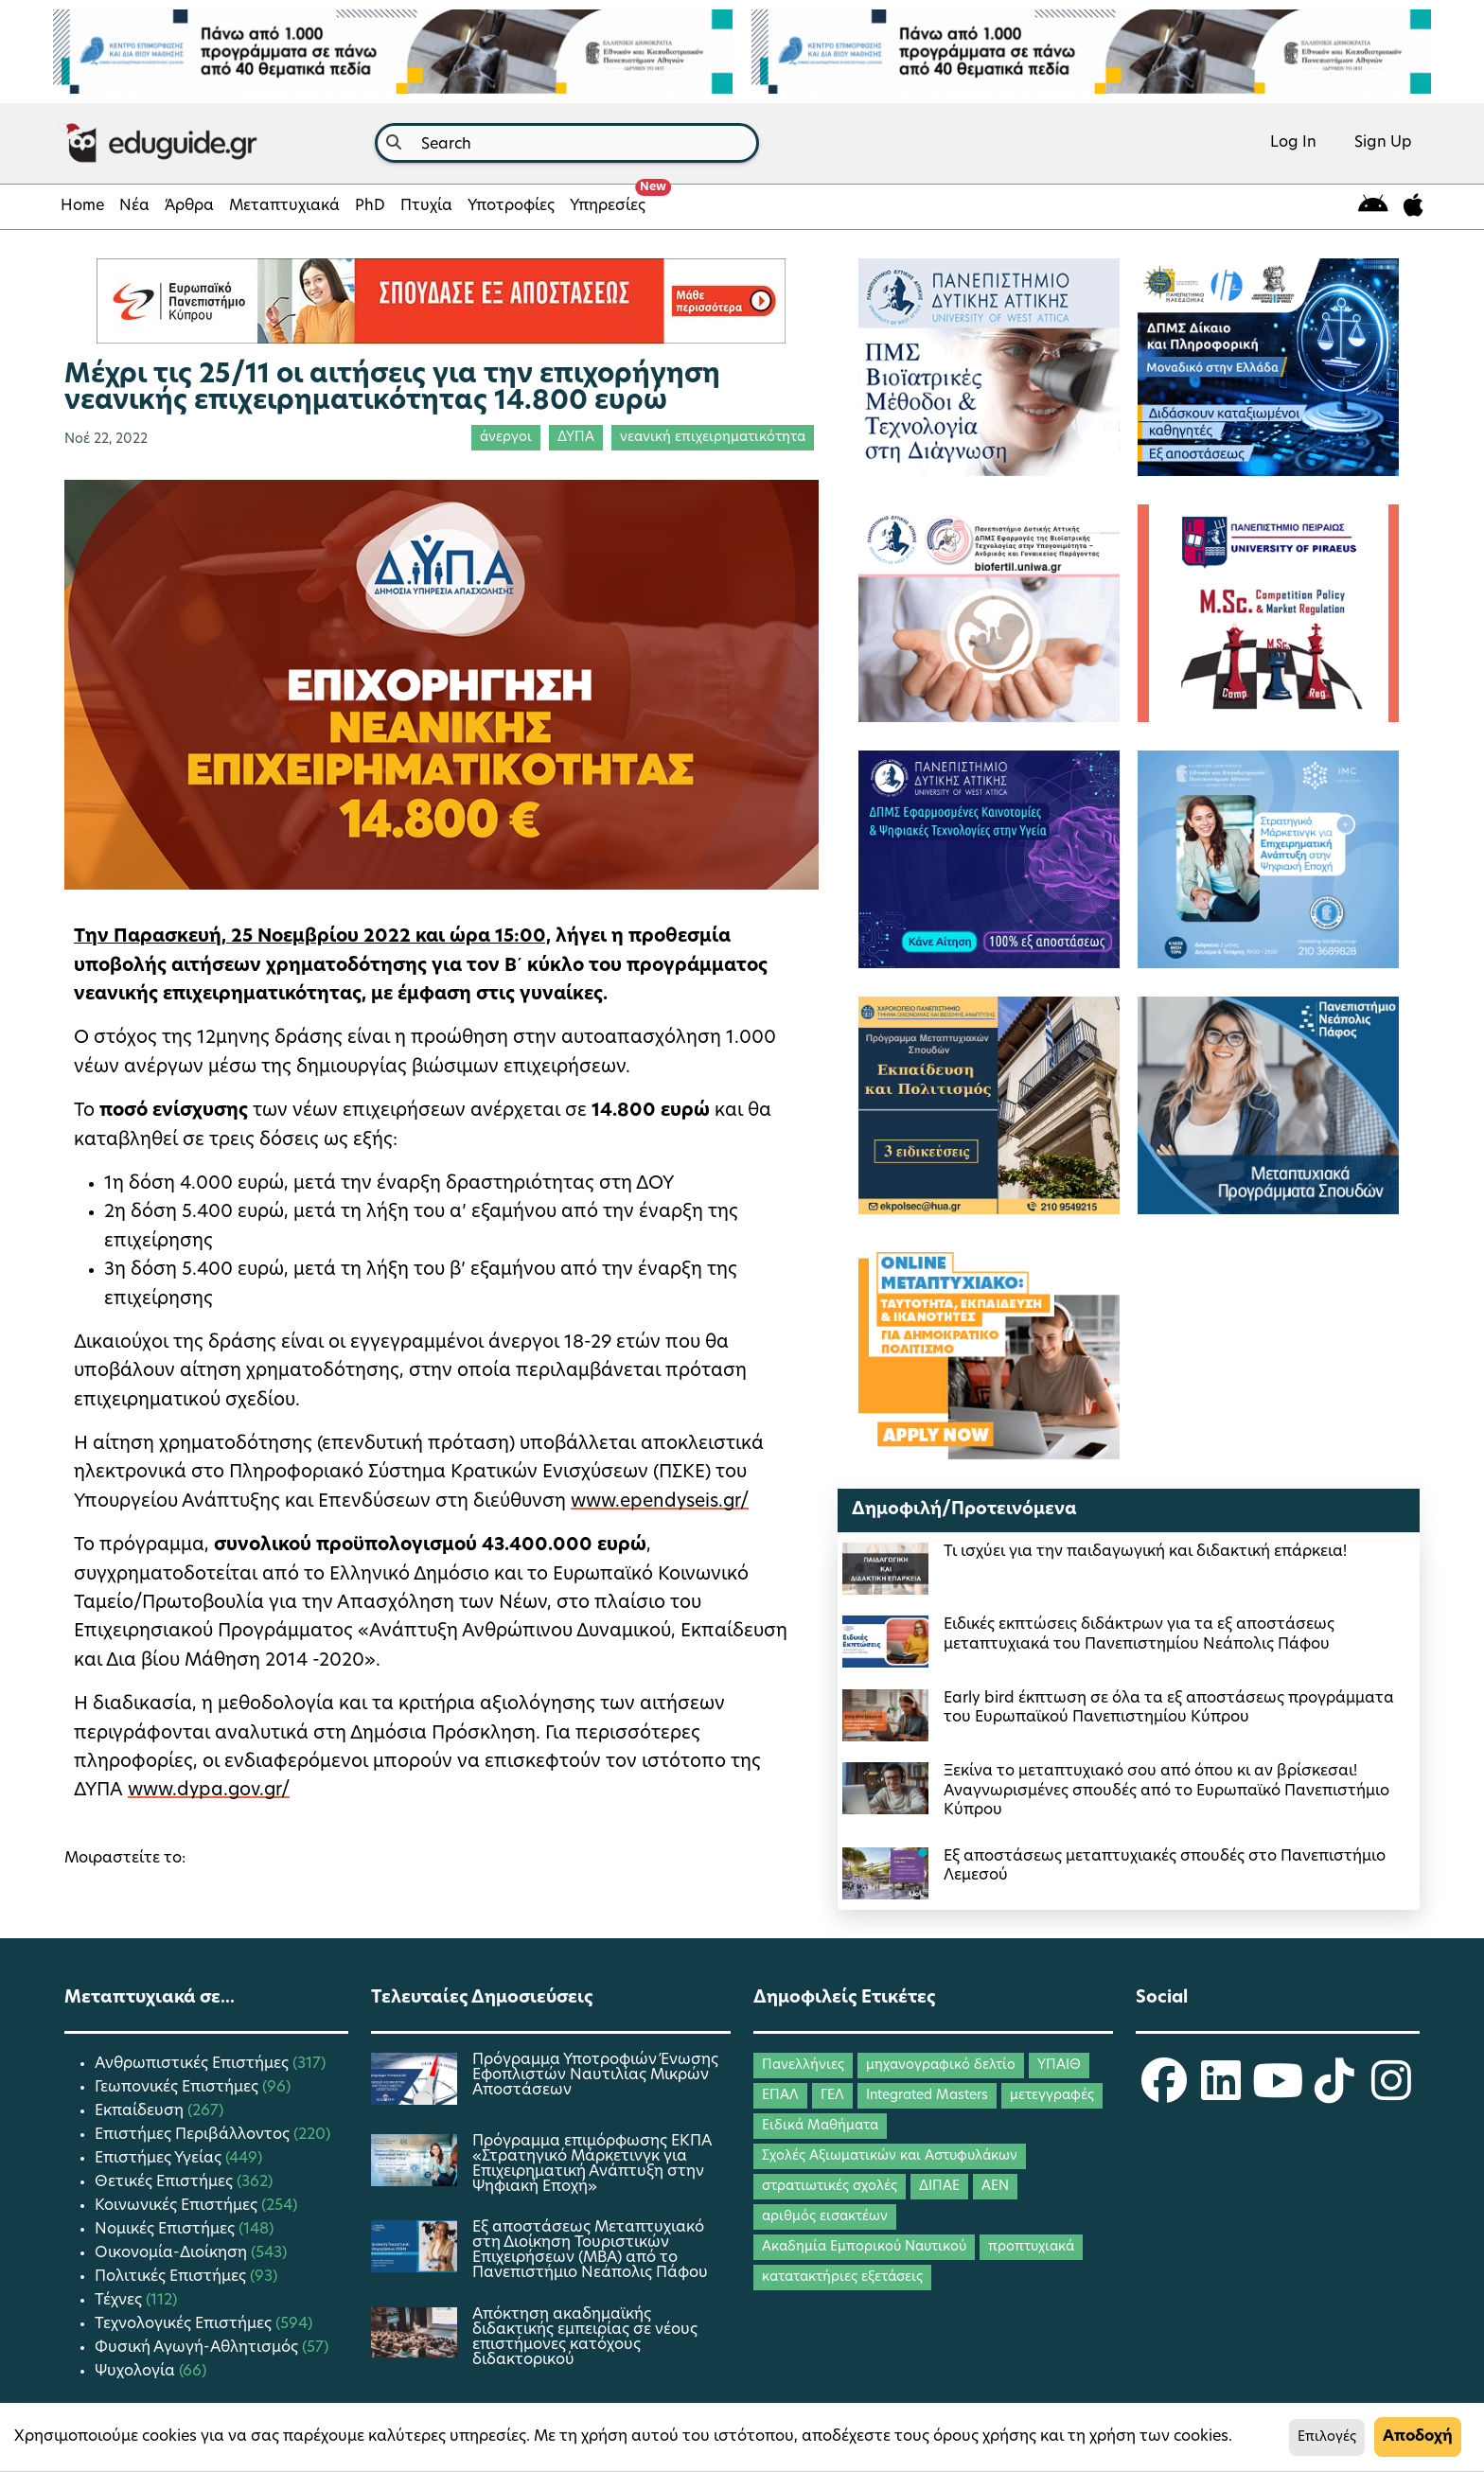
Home (82, 206)
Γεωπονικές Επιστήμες (178, 2087)
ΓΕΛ (832, 2096)
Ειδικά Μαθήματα (820, 2126)
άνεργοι (506, 438)
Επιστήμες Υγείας (160, 2158)
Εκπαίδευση (141, 2111)
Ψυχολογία (137, 2371)
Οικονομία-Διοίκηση (173, 2253)
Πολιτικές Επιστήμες (172, 2277)
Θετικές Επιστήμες (166, 2182)
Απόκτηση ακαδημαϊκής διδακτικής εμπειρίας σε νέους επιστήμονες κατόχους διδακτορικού (585, 2337)
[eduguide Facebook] (1164, 2093)
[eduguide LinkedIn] (1221, 2093)
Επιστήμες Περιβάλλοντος (194, 2135)
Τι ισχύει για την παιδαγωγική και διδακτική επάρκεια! (1145, 1552)
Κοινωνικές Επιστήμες (178, 2206)
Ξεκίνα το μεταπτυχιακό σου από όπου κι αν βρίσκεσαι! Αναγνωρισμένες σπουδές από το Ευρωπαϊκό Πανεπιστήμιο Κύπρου (1166, 1791)
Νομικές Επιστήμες (166, 2229)
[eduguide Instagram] (1391, 2093)
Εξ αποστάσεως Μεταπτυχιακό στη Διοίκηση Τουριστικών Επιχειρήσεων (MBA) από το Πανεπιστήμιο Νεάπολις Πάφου (590, 2250)
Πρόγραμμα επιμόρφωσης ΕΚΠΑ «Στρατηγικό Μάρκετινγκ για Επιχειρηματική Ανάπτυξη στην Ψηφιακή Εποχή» (592, 2164)
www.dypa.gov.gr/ (209, 1791)
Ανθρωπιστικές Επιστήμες (193, 2064)
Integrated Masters (927, 2096)
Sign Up (1383, 142)
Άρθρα (189, 206)
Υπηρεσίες (611, 200)
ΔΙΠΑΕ (939, 2187)
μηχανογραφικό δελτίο (941, 2065)
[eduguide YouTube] (1277, 2093)
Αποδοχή (1418, 2437)
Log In (1293, 142)
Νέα (134, 206)
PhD (370, 206)
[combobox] (567, 143)
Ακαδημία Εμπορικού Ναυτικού (864, 2247)
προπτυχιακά (1031, 2247)
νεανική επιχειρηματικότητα (712, 438)
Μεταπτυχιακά (284, 206)
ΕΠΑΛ (780, 2096)
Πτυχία (426, 206)
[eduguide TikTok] (1334, 2093)
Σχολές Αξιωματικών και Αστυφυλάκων (889, 2156)
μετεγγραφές (1052, 2096)
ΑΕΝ (995, 2187)
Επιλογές (1327, 2437)
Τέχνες (120, 2300)
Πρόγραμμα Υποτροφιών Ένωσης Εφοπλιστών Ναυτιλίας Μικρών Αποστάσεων (595, 2075)
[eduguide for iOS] (1413, 207)
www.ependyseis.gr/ (660, 1502)
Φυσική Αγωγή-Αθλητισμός (198, 2348)
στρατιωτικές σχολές (829, 2187)
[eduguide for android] (1373, 207)
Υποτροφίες (511, 206)
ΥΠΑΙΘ (1059, 2065)
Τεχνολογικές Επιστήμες (185, 2324)
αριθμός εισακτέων (825, 2217)
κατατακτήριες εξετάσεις (842, 2277)
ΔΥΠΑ (575, 438)
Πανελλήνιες (803, 2065)
